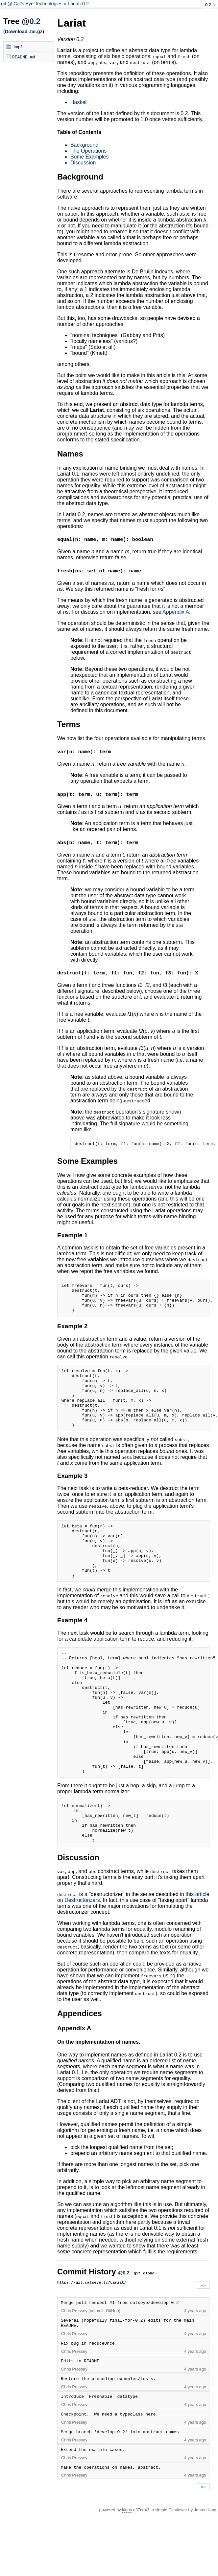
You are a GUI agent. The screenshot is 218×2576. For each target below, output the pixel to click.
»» (203, 2347)
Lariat (74, 3)
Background (84, 145)
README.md (23, 57)
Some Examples (89, 157)
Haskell (78, 102)
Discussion (83, 162)
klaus (127, 2571)
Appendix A (175, 612)
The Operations (88, 151)
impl (18, 47)
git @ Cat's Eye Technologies (32, 3)
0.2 (85, 3)
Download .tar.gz (23, 31)
